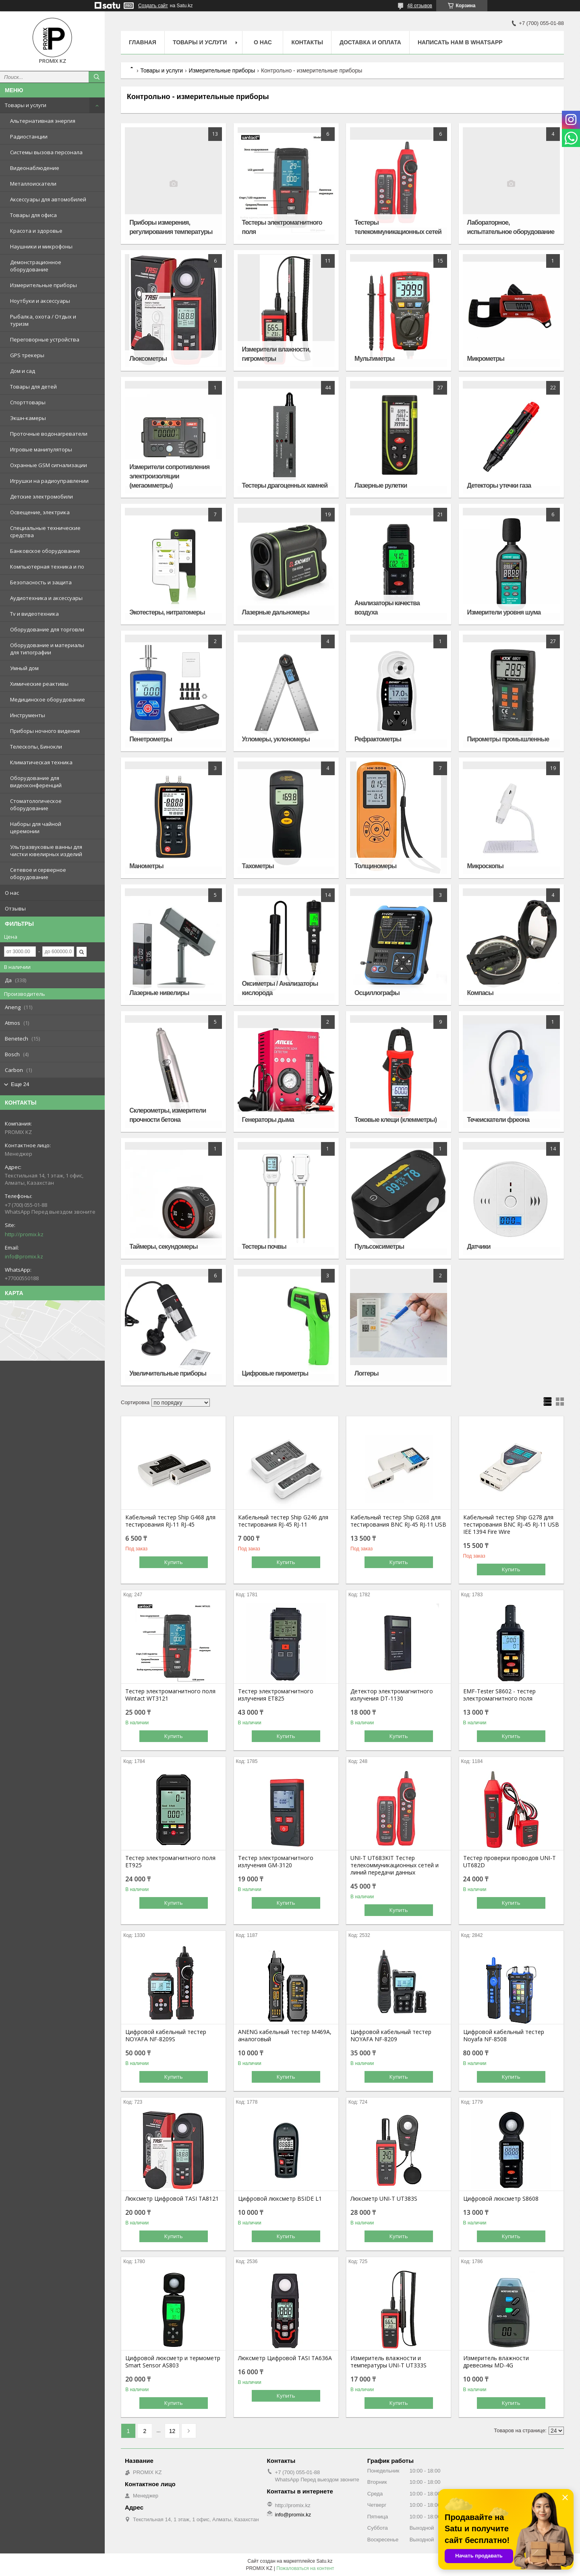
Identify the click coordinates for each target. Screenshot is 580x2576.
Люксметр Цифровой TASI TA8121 (172, 2198)
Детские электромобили (41, 496)
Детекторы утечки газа (499, 485)
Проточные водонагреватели (48, 433)
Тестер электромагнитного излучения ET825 (275, 1695)
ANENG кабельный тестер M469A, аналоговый (284, 2035)
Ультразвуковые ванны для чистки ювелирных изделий (46, 850)
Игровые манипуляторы (41, 449)
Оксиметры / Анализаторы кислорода (280, 988)
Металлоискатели (33, 183)
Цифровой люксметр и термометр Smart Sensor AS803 (172, 2362)
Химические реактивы (39, 683)
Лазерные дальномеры (275, 612)
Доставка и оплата (370, 42)
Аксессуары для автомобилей (48, 199)
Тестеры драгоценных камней (284, 485)
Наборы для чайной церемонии (35, 827)
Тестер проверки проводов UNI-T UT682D (509, 1861)
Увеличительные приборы (167, 1373)
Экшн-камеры (28, 418)
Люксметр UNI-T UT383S (383, 2198)
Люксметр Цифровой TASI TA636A (285, 2358)
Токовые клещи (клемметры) (395, 1119)
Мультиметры (374, 358)
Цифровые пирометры (275, 1373)
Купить (173, 1562)
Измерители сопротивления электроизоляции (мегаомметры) (169, 476)
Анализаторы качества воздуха (387, 608)
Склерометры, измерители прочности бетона (167, 1115)
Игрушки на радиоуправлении (49, 480)
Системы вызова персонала (46, 152)
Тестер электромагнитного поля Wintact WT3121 (170, 1695)
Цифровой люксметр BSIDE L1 (280, 2198)
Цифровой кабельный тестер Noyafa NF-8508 (503, 2035)
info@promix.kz (24, 1256)
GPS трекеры (27, 355)
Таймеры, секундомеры (163, 1246)
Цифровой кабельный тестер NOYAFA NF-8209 (390, 2035)
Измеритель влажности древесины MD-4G (496, 2362)
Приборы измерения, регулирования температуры (170, 227)
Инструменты (27, 715)
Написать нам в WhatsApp (460, 42)
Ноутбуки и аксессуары (40, 300)
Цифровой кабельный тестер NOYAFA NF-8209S (165, 2035)
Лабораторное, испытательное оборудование (511, 227)
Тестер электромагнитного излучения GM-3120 (275, 1861)
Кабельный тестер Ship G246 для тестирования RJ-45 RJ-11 (283, 1521)
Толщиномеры (375, 866)
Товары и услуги (25, 105)
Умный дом (24, 668)
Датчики (479, 1246)
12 (172, 2431)
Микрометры (485, 358)
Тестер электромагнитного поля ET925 (170, 1861)
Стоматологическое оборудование (36, 804)
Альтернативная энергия (42, 120)
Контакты (307, 42)
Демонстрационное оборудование (35, 266)
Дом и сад (22, 371)
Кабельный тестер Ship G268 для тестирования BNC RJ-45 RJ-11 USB (398, 1521)
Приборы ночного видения (45, 731)
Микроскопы (485, 866)
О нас (12, 892)
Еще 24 (20, 1084)
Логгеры (366, 1373)
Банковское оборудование (45, 551)
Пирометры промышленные (508, 739)
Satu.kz (324, 2561)
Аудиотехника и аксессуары (46, 598)
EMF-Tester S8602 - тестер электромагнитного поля (499, 1695)
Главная (142, 42)
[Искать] (97, 77)
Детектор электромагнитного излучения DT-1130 (391, 1695)
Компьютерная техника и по (47, 566)
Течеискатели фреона (498, 1119)
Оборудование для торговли (47, 629)
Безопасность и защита (41, 582)
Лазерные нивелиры (159, 992)
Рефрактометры (377, 739)
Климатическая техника (41, 762)
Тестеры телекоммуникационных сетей (397, 227)
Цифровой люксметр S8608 (501, 2198)
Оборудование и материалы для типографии (47, 648)
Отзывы (15, 908)
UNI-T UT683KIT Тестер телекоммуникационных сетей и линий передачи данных (394, 1865)
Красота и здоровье (36, 230)
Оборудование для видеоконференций (36, 781)
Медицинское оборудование (47, 699)
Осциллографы (377, 992)
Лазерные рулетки (380, 485)
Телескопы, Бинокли (36, 746)
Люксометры (148, 358)
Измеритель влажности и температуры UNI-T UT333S (388, 2362)
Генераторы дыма (268, 1119)
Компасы (480, 992)
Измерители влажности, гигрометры (276, 354)
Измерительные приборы (43, 285)
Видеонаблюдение (34, 168)
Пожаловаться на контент (305, 2568)
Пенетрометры (150, 739)
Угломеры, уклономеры (276, 739)
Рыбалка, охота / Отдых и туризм (43, 320)
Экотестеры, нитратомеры (167, 612)
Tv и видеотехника (34, 613)
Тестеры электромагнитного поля (282, 227)
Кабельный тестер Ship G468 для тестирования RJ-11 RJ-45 (170, 1521)
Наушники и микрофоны (41, 246)
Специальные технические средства (45, 531)
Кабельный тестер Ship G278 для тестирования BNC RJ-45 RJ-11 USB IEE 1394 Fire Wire (511, 1524)
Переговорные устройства (44, 339)
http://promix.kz (24, 1234)
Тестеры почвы (264, 1246)
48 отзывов (419, 5)
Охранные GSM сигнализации (48, 465)
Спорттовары (28, 402)
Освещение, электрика (40, 512)
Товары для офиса (33, 215)
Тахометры (258, 866)
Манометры (146, 866)
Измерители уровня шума (504, 612)
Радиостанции (29, 136)
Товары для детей (33, 386)
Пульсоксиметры (379, 1246)
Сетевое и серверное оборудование (38, 873)
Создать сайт (153, 5)
